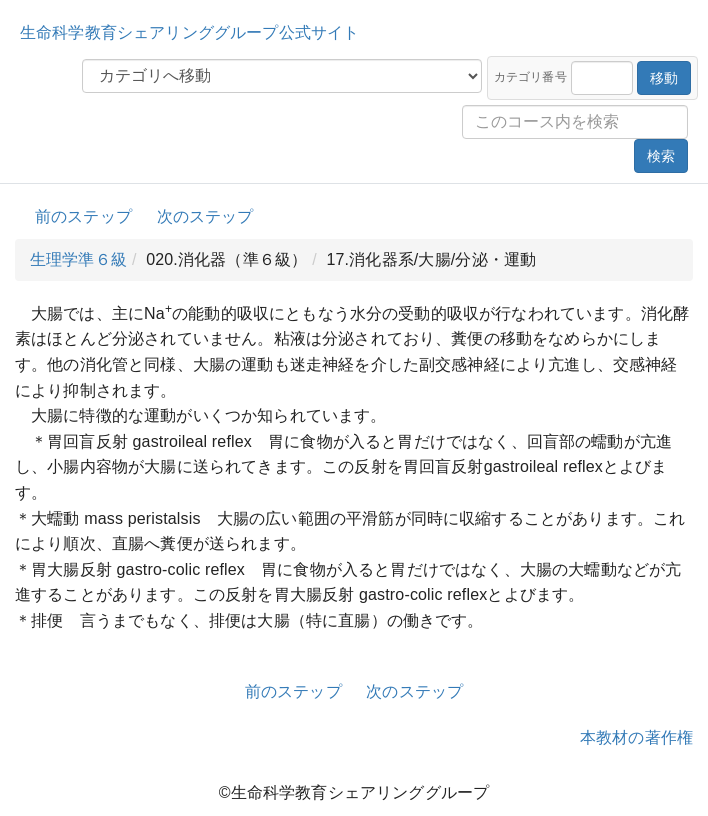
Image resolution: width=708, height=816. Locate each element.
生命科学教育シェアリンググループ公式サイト (189, 32)
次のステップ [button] (205, 216)
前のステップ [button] (83, 216)
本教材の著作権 (636, 737)
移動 (664, 78)
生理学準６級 (78, 259)
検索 (661, 156)
